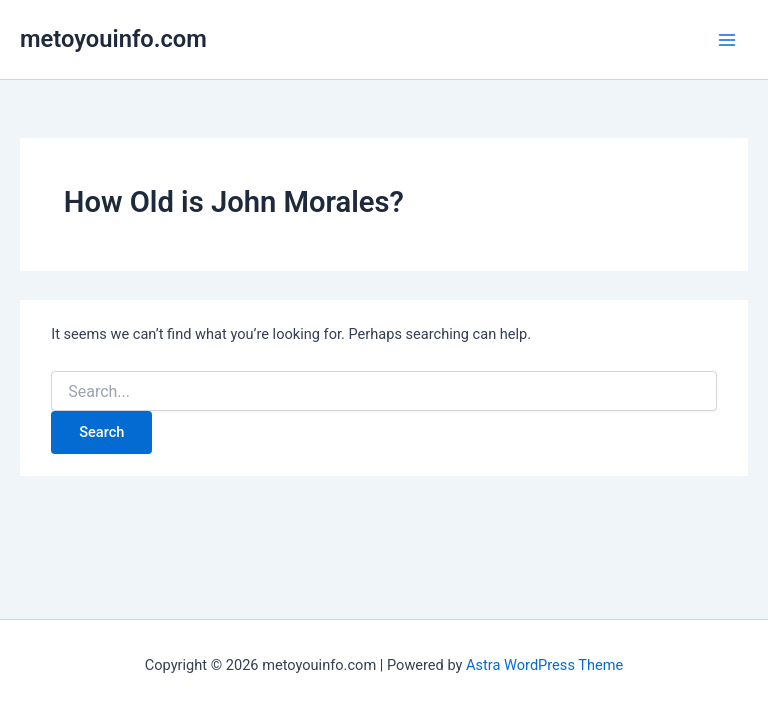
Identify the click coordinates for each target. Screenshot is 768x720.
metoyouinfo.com (113, 39)
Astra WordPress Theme (544, 665)
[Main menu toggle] (727, 40)
